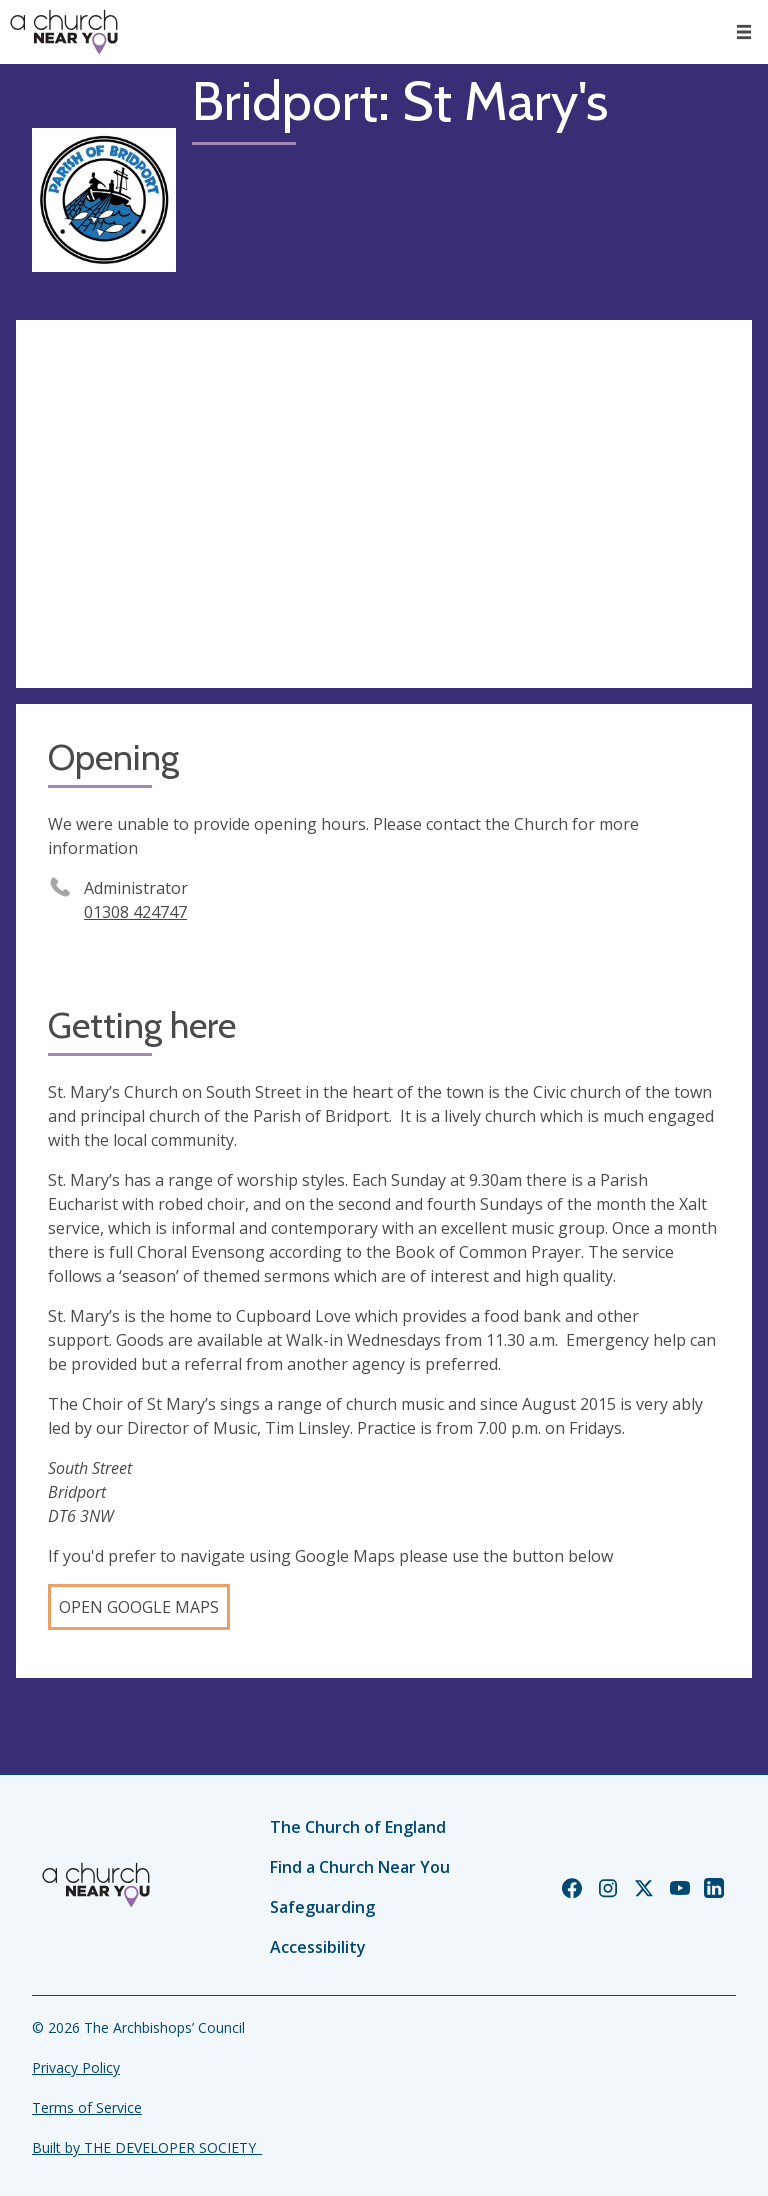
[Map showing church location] (384, 504)
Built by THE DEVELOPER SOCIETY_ (147, 2147)
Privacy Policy (76, 2067)
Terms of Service (87, 2107)
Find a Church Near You (360, 1867)
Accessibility (318, 1947)
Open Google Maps (139, 1607)
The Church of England (358, 1827)
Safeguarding (322, 1907)
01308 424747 (135, 912)
